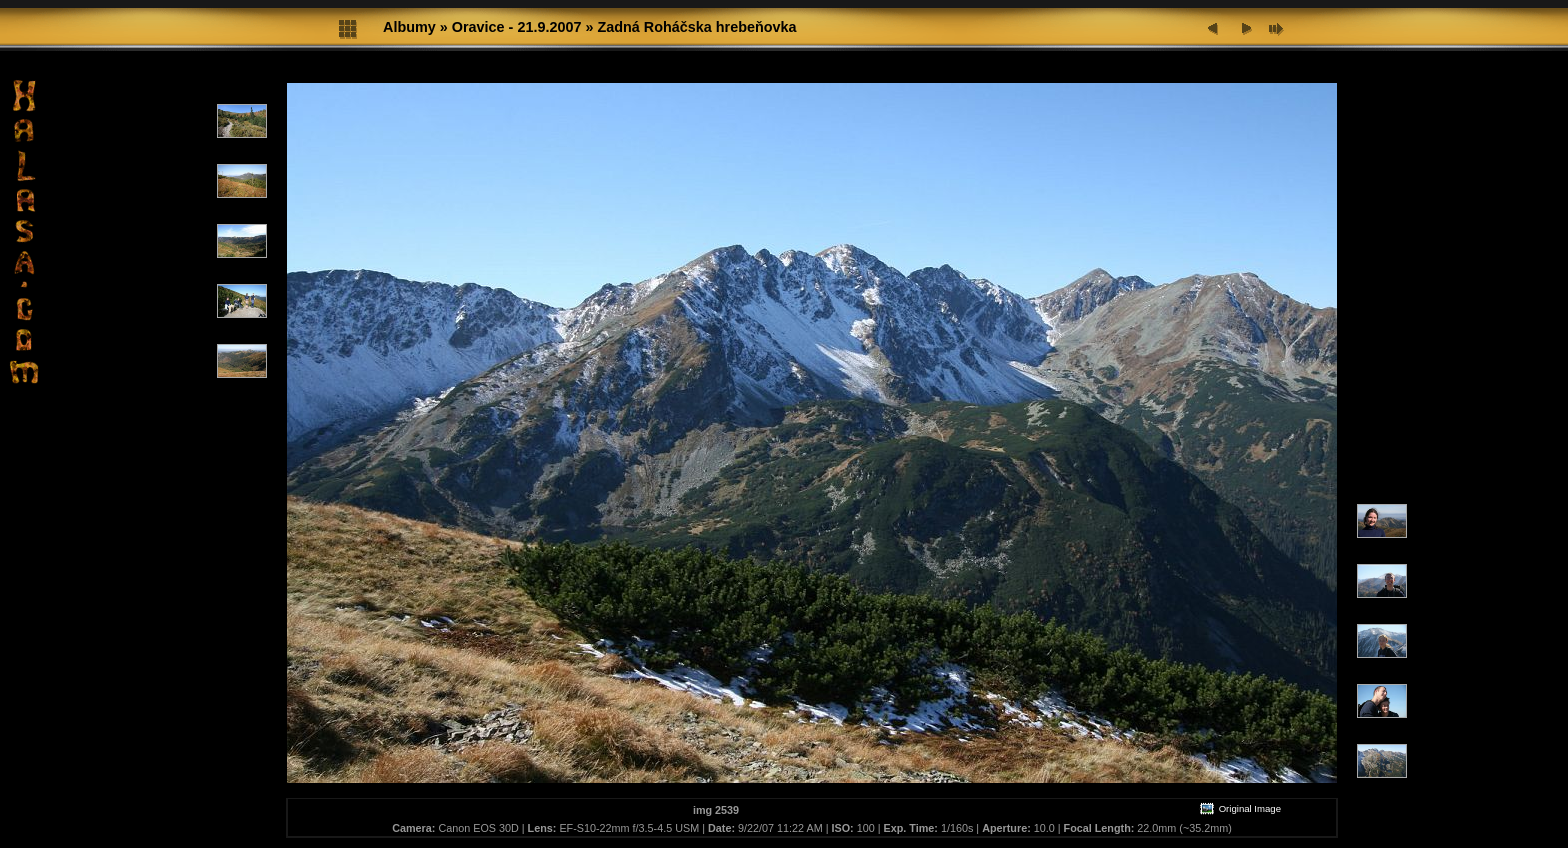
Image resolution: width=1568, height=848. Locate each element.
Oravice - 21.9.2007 (517, 27)
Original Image (1240, 808)
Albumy (409, 27)
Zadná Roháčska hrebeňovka (696, 27)
